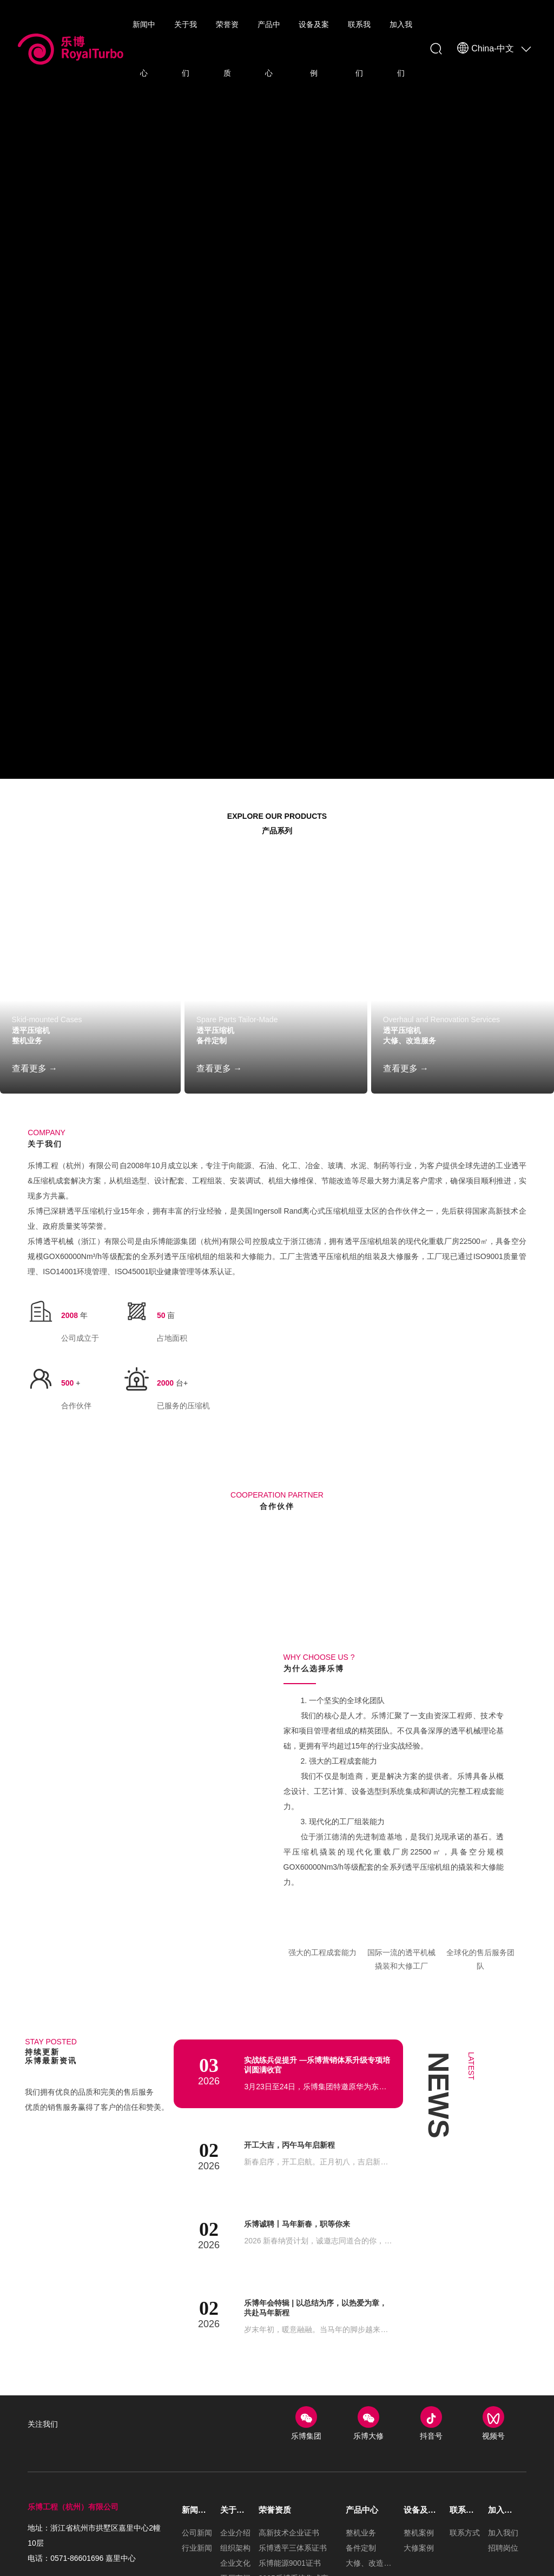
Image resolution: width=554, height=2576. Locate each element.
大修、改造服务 (421, 1052)
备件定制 (218, 1052)
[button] (269, 1697)
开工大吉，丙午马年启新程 (296, 2302)
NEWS (438, 2248)
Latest (474, 2229)
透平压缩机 (39, 1037)
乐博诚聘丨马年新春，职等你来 (304, 2381)
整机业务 (33, 1052)
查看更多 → (34, 1081)
